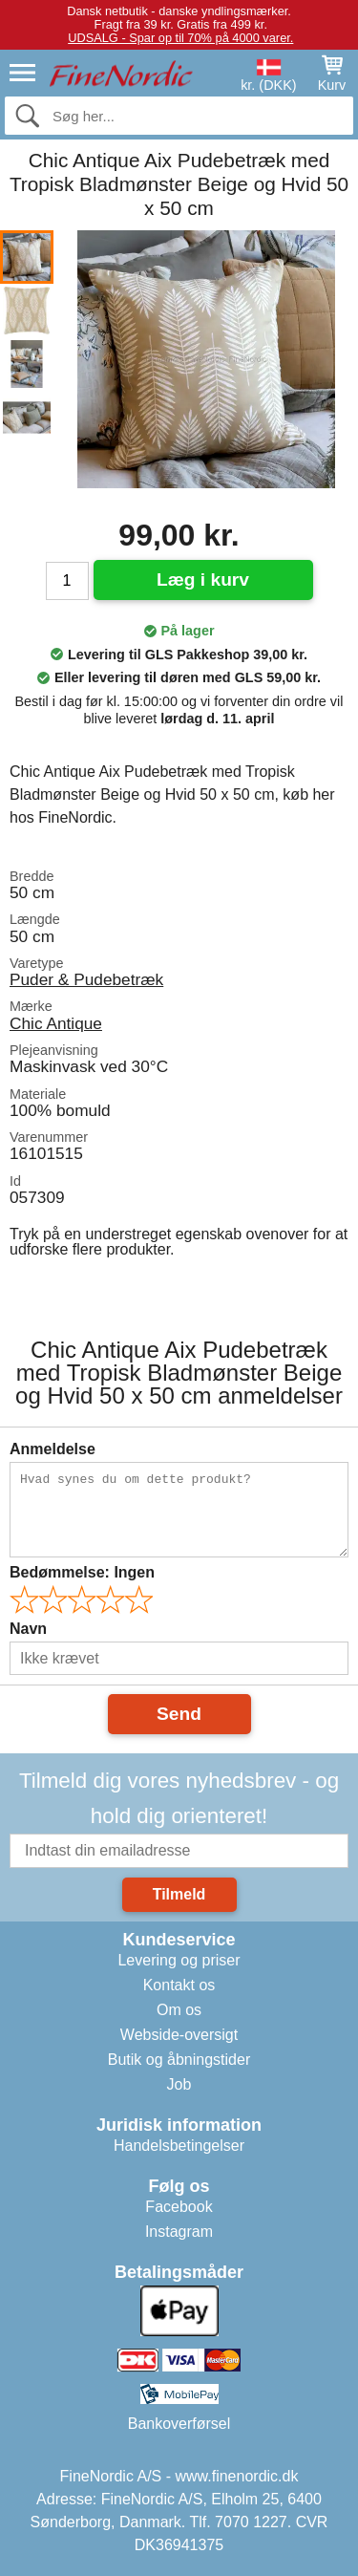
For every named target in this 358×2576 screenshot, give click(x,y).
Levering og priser (178, 1960)
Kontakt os (179, 1985)
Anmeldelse (52, 1449)
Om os (179, 2010)
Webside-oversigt (179, 2035)
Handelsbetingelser (179, 2145)
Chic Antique (56, 1023)
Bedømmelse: (82, 1572)
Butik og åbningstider (179, 2059)
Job (179, 2084)
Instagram (179, 2231)
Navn (28, 1629)
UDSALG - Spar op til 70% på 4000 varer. (180, 38)
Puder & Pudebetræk (86, 979)
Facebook (178, 2207)
